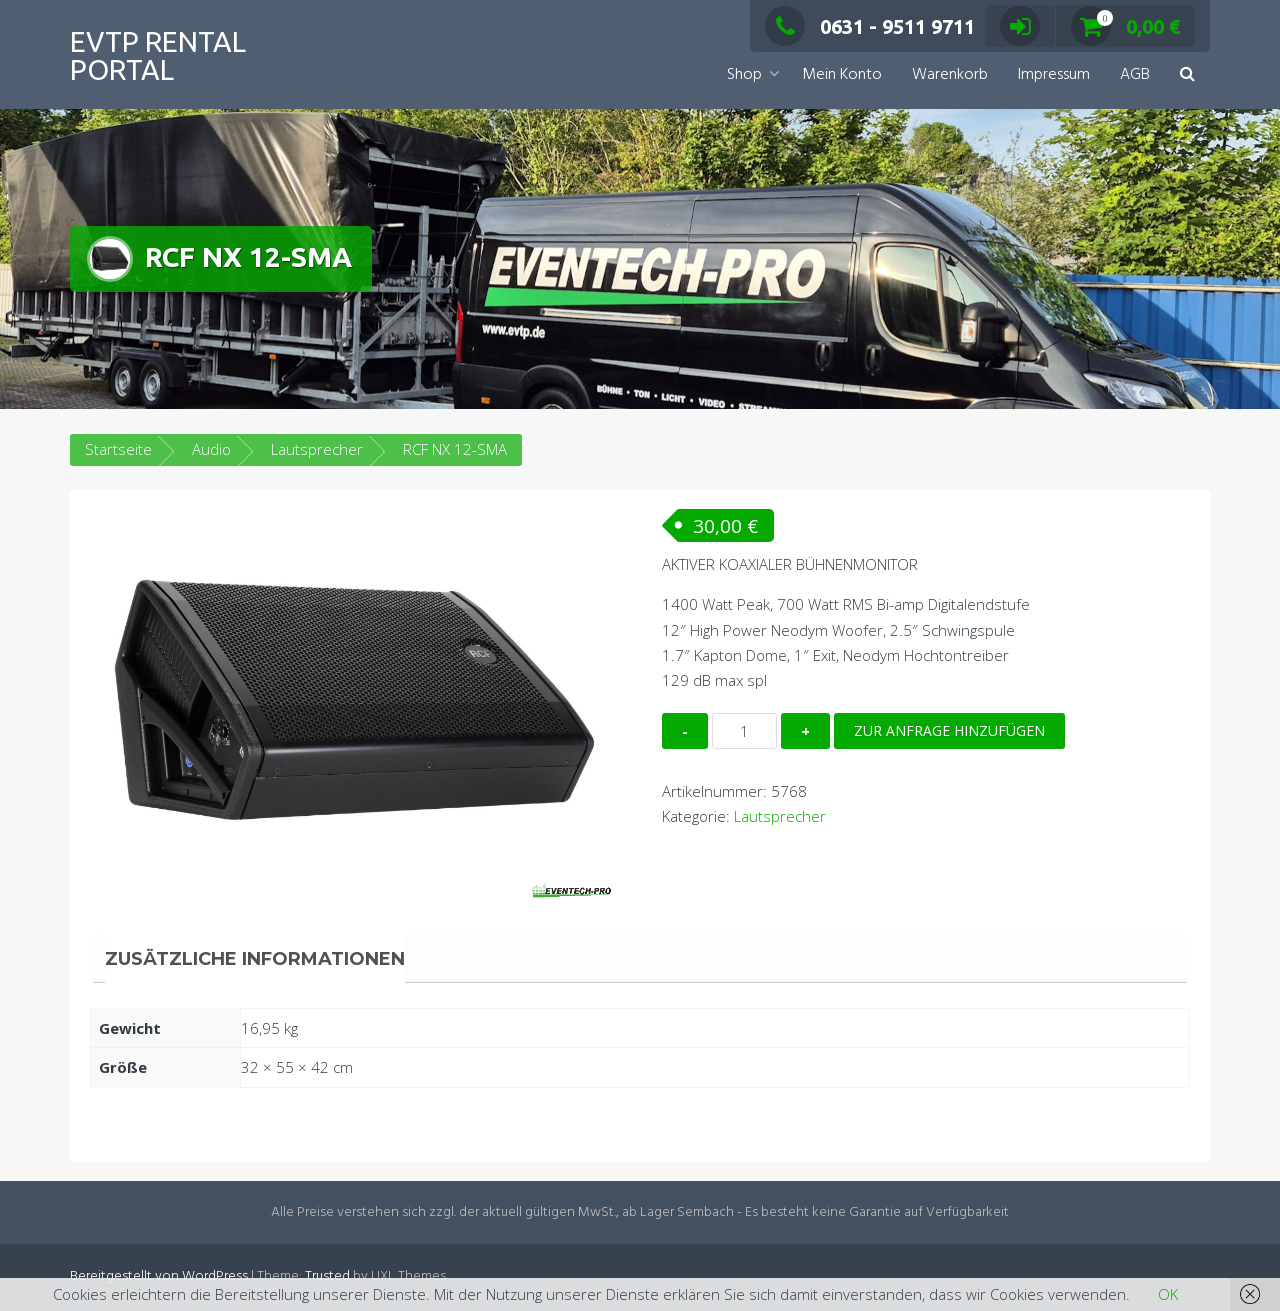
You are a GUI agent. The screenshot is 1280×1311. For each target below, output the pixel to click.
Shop (744, 75)
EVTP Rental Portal (158, 55)
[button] (1187, 75)
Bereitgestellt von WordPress (159, 1276)
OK (1168, 1294)
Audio (211, 449)
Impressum (1054, 75)
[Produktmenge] (744, 731)
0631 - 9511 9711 (870, 26)
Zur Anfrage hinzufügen (949, 730)
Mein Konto (842, 75)
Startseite (118, 449)
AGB (1135, 75)
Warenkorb (950, 75)
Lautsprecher (317, 449)
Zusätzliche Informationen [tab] (255, 959)
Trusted (327, 1276)
